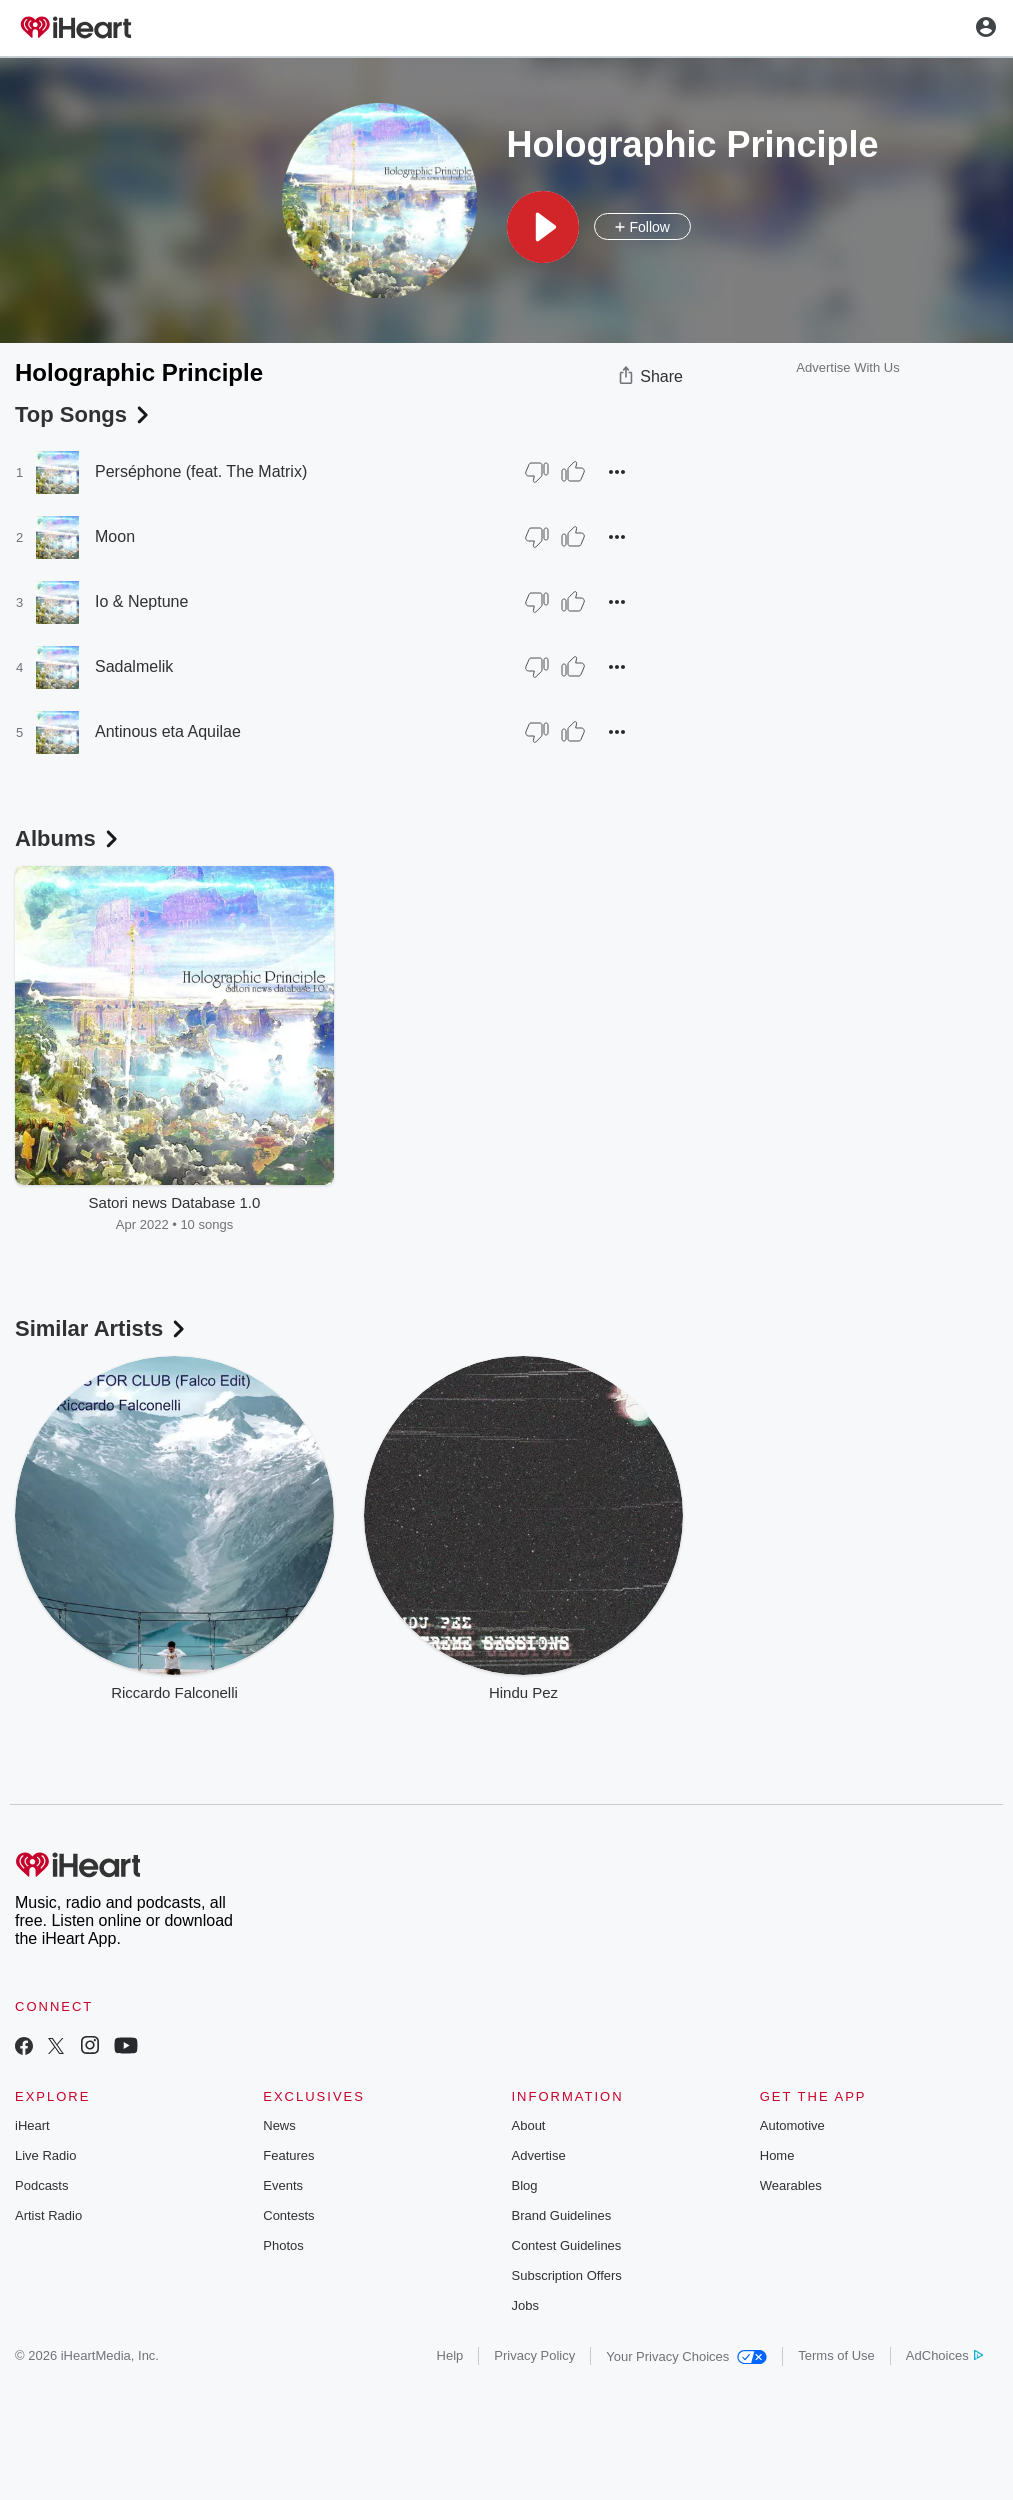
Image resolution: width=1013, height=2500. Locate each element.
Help (450, 2355)
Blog (525, 2185)
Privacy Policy (534, 2355)
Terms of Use (836, 2355)
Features (288, 2155)
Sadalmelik (134, 666)
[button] (543, 227)
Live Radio (45, 2155)
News (279, 2125)
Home (777, 2155)
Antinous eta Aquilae (168, 731)
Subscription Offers (567, 2275)
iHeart (32, 2125)
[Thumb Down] (537, 472)
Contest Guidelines (567, 2245)
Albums (68, 838)
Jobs (525, 2305)
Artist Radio (48, 2215)
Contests (288, 2215)
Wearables (791, 2185)
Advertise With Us (847, 367)
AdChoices (944, 2355)
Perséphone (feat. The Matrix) (201, 471)
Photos (283, 2245)
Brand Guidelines (562, 2215)
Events (283, 2185)
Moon (115, 536)
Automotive (792, 2125)
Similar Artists (102, 1328)
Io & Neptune (141, 601)
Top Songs (84, 414)
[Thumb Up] (573, 472)
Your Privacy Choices (686, 2356)
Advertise (539, 2155)
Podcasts (41, 2185)
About (529, 2125)
